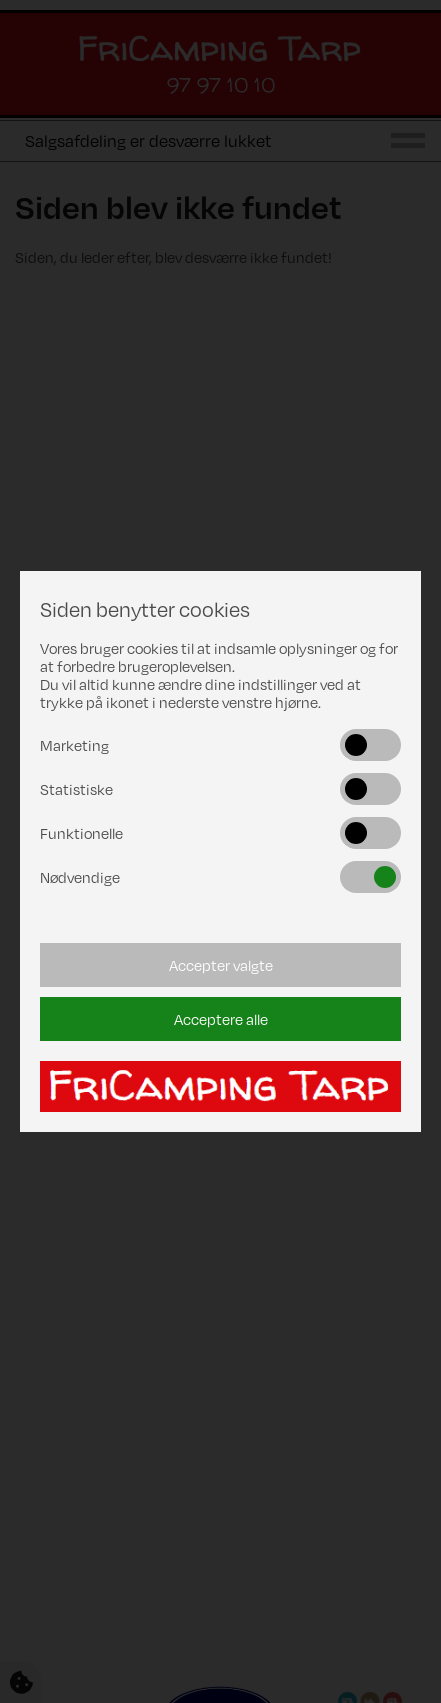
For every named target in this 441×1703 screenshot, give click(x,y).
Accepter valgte (221, 965)
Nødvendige (80, 877)
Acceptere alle (221, 1019)
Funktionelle (81, 833)
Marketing (74, 745)
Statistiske (76, 789)
